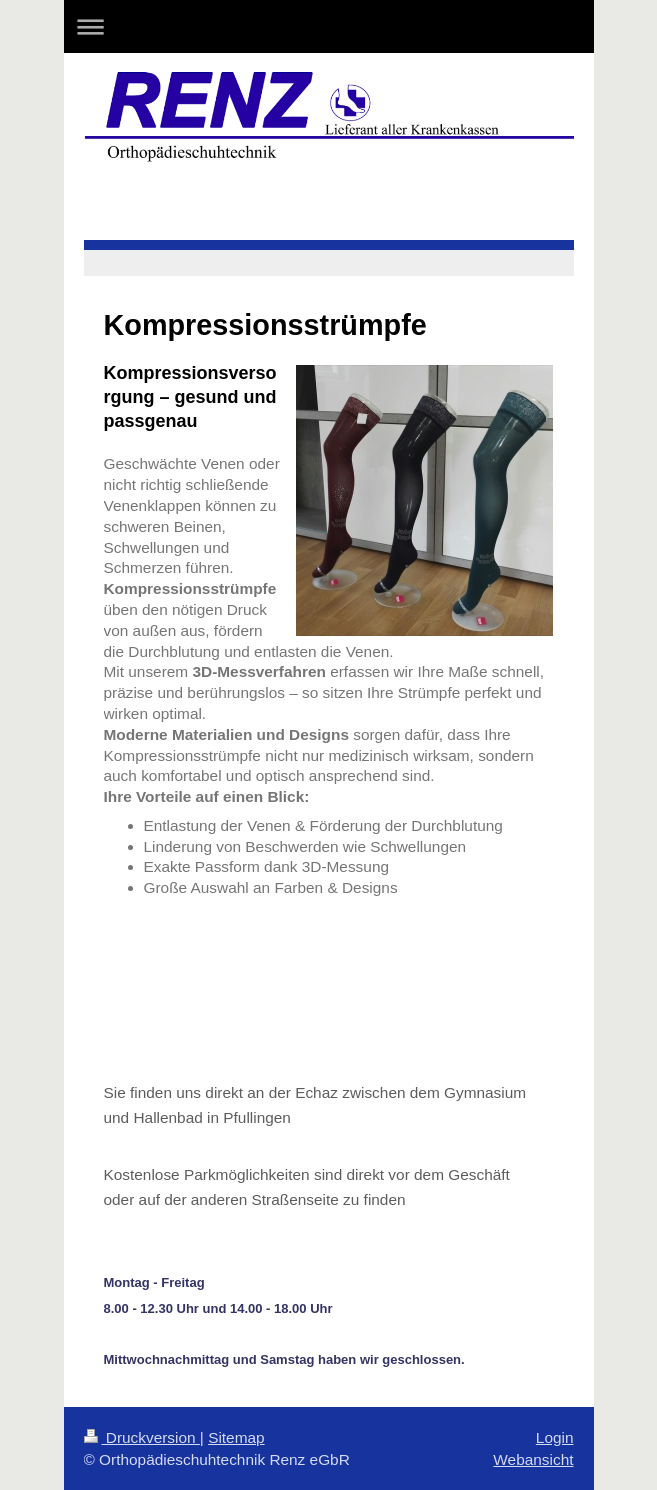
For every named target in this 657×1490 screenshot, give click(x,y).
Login (555, 1437)
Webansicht (533, 1459)
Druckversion (142, 1437)
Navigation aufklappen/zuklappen (329, 26)
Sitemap (236, 1437)
